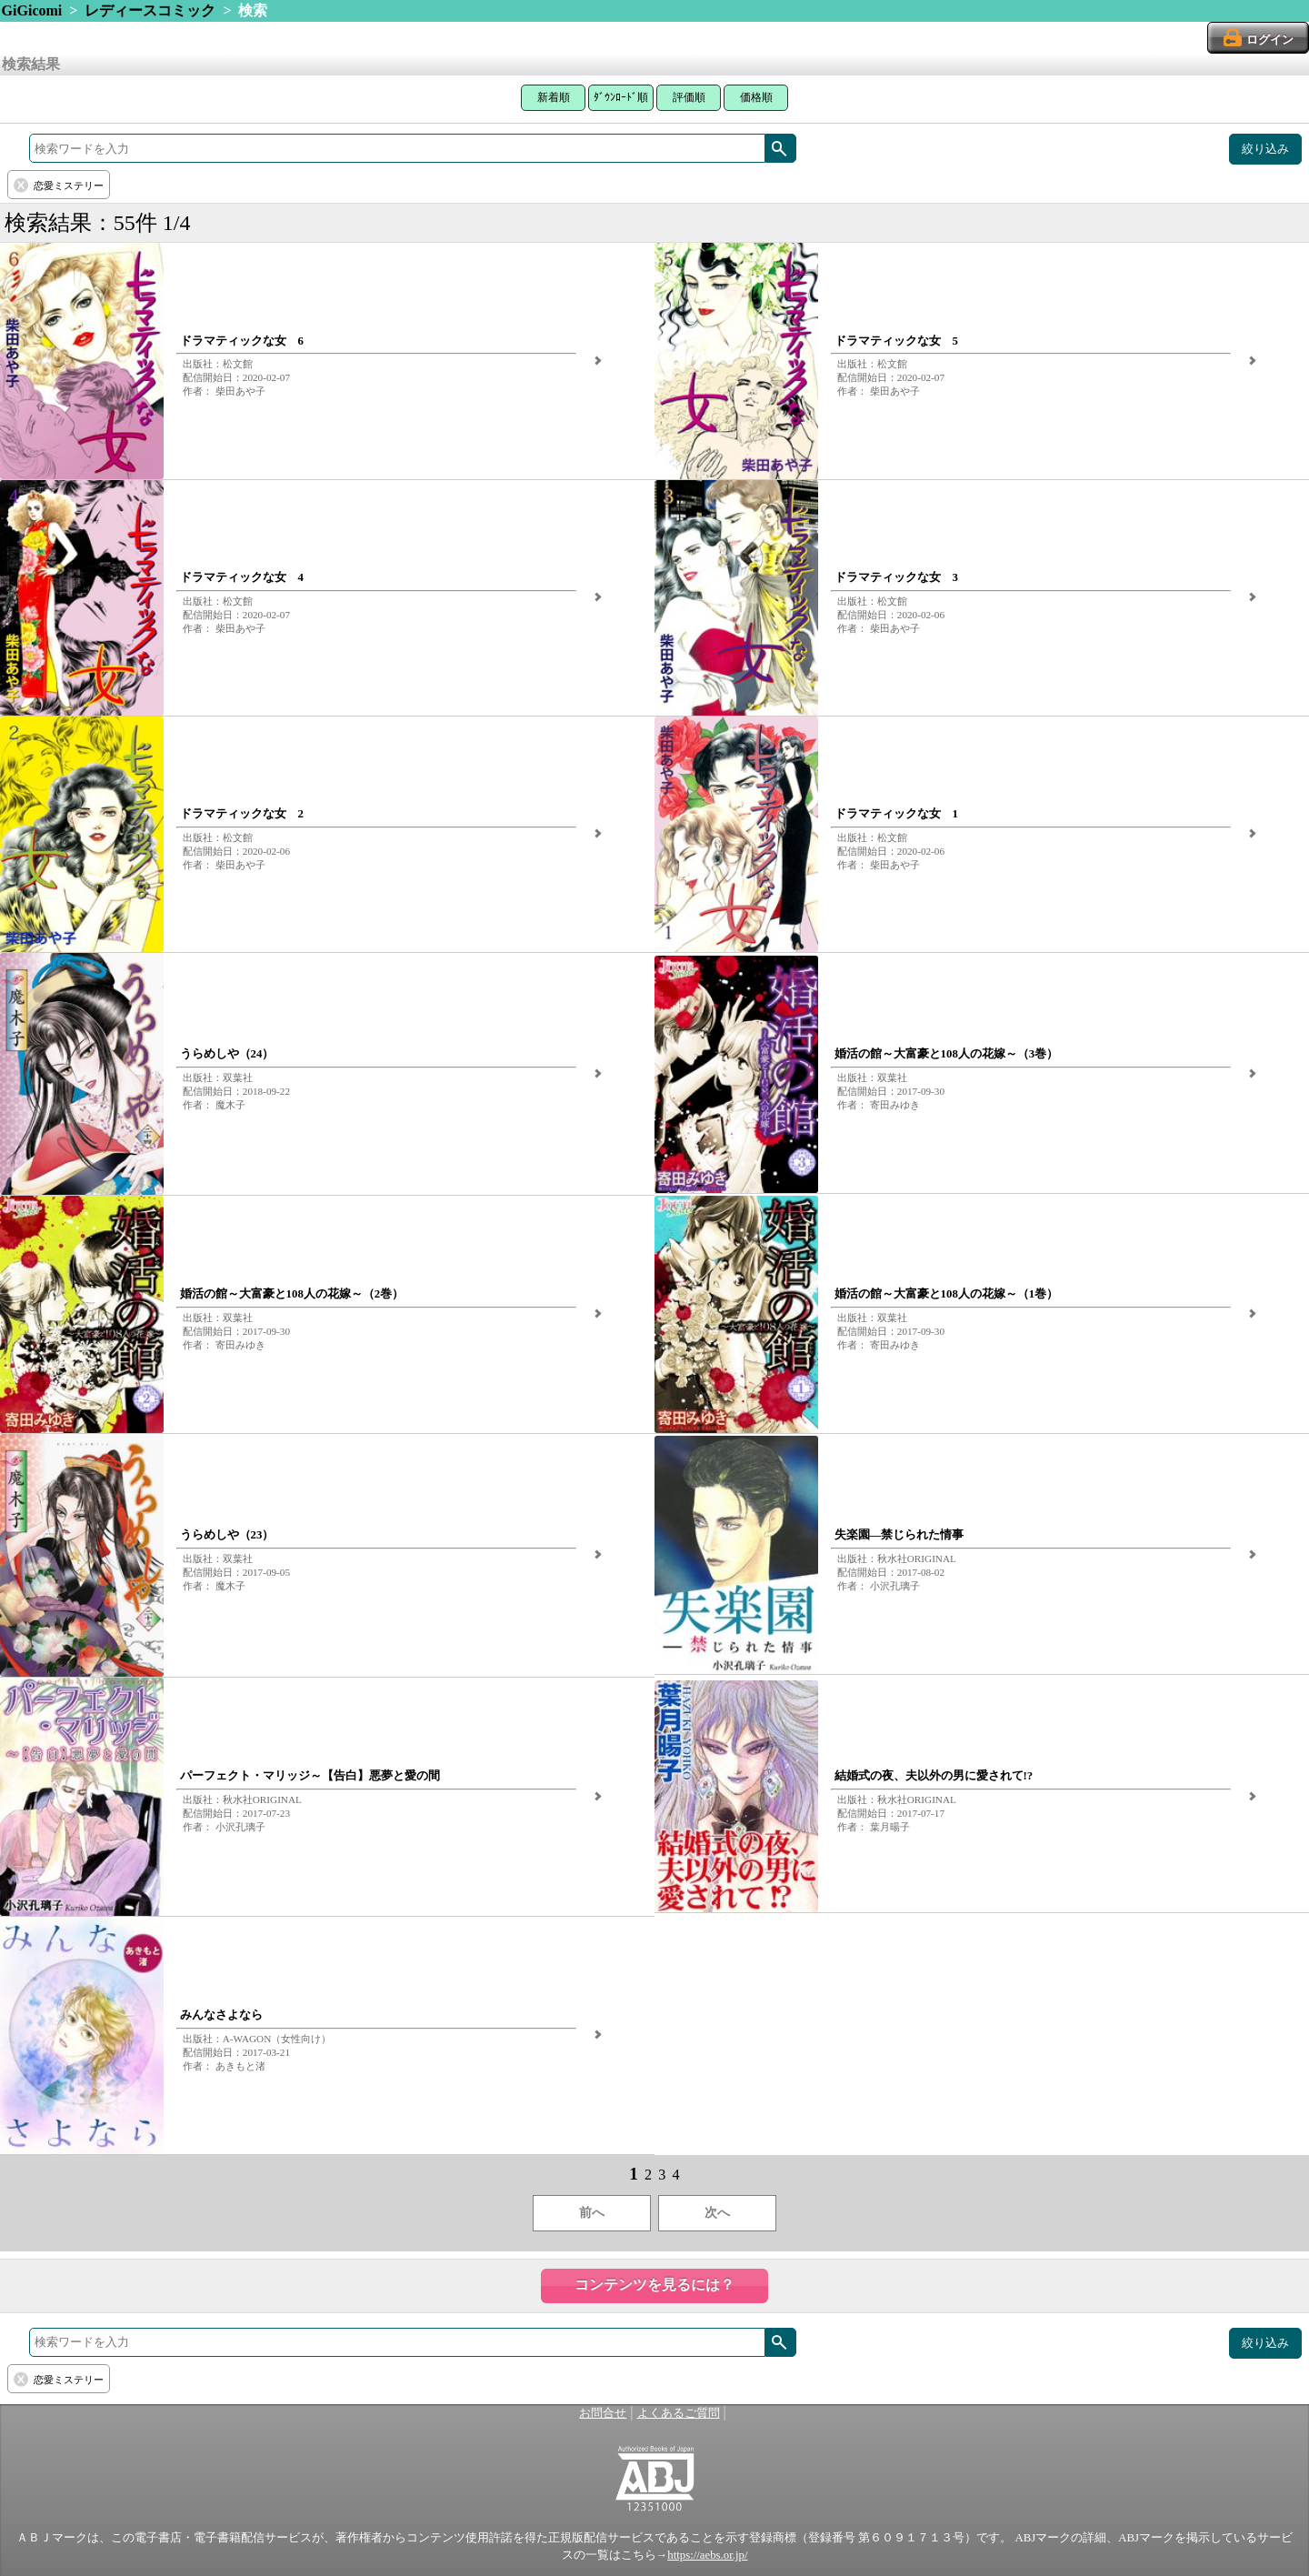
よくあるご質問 (678, 2413)
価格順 (756, 97)
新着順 (553, 97)
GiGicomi (32, 10)
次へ (717, 2213)
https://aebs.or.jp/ (707, 2555)
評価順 (689, 97)
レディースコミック (150, 10)
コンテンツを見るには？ (654, 2284)
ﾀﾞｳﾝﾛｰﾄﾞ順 (621, 97)
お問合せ (602, 2413)
